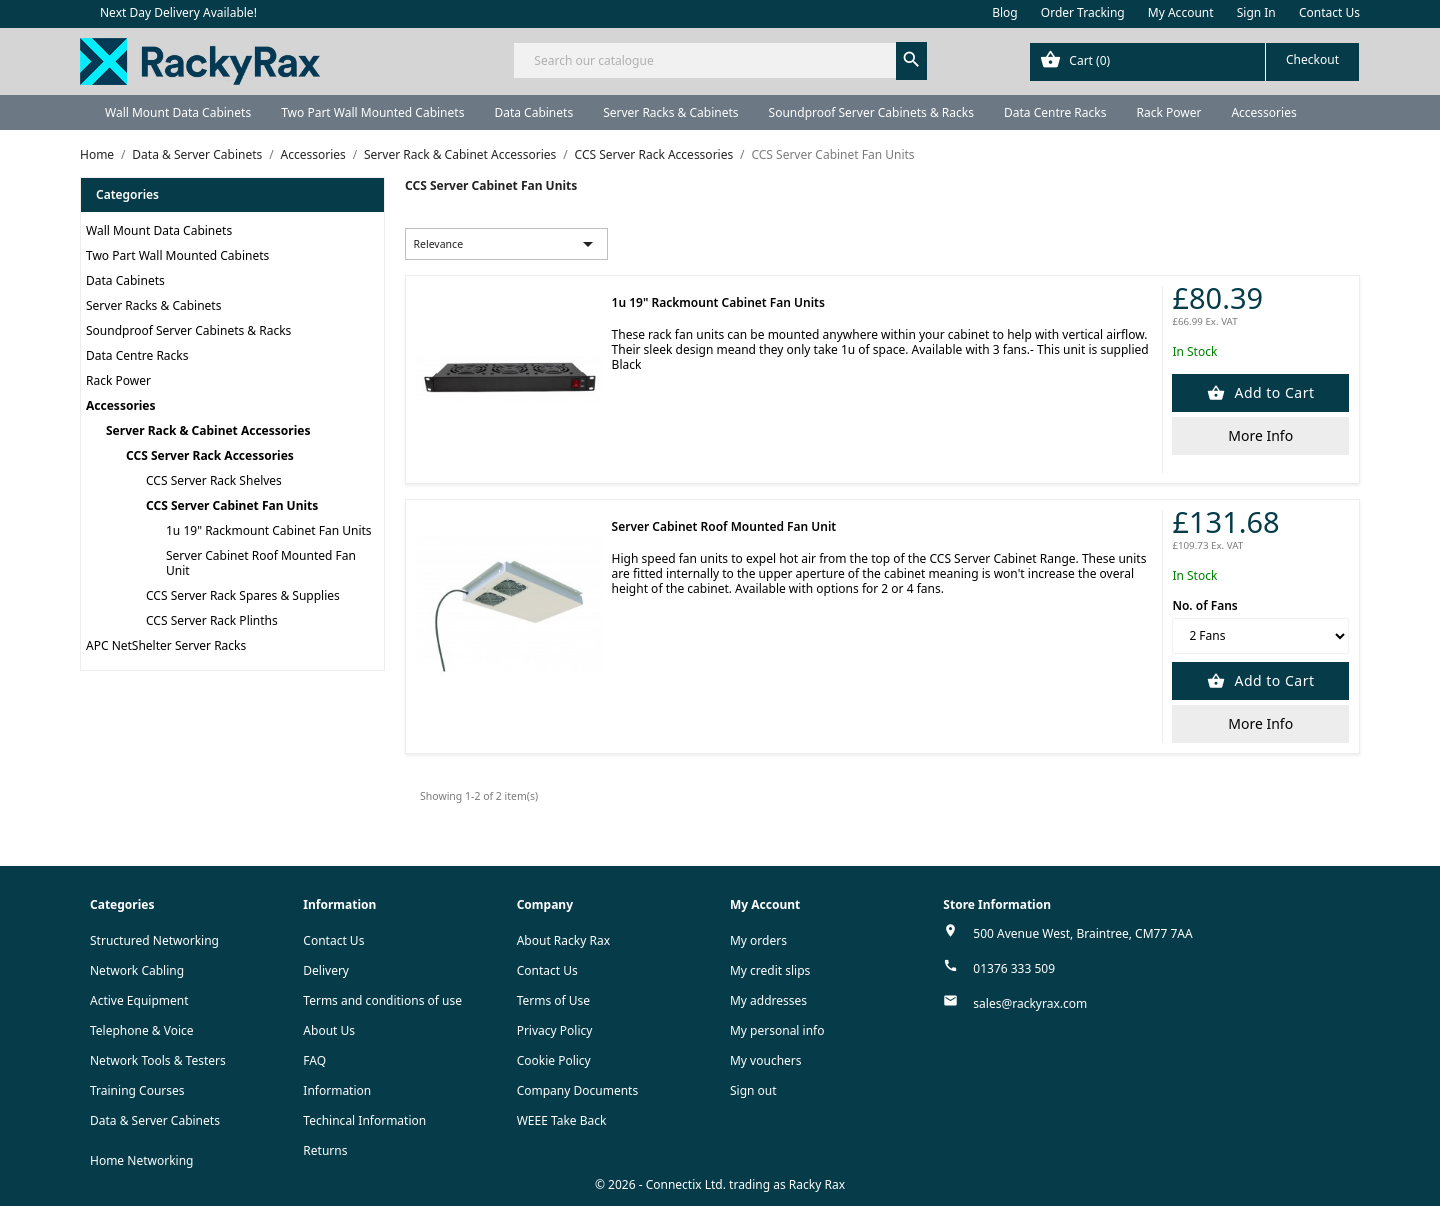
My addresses (768, 1000)
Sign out (753, 1090)
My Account (1181, 12)
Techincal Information (364, 1120)
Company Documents (578, 1090)
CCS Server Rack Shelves (214, 480)
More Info (1260, 435)
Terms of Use (553, 1000)
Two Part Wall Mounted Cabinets (372, 112)
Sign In (1256, 12)
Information (337, 1090)
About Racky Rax (563, 940)
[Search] (719, 60)
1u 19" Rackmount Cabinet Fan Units (269, 530)
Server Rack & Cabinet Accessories (208, 430)
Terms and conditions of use (382, 1000)
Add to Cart (1272, 392)
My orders (758, 940)
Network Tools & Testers (158, 1060)
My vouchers (766, 1060)
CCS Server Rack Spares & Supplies (243, 595)
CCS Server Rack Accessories (210, 455)
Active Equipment (139, 1000)
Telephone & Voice (142, 1030)
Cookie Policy (554, 1060)
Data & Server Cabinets (155, 1120)
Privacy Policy (555, 1030)
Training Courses (137, 1090)
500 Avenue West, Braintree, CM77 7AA (1082, 933)
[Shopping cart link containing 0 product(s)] (1194, 62)
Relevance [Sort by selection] (507, 244)
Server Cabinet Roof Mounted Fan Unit (261, 563)
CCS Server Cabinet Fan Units (232, 505)
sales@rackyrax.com (1030, 1003)
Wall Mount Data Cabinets (178, 112)
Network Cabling (137, 970)
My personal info (777, 1030)
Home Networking (141, 1160)
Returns (325, 1150)
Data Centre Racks (1055, 112)
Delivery (326, 970)
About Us (329, 1030)
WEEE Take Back (562, 1120)
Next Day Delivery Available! (178, 12)
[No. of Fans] (1260, 636)
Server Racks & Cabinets (670, 112)
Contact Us (1329, 12)
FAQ (314, 1060)
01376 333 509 (1014, 968)
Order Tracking (1083, 12)
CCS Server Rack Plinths (212, 620)
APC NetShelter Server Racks (166, 645)
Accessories (1263, 112)
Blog (1005, 12)
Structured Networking (154, 940)
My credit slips (770, 970)
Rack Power (1168, 112)
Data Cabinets (533, 112)
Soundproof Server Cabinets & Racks (871, 112)
